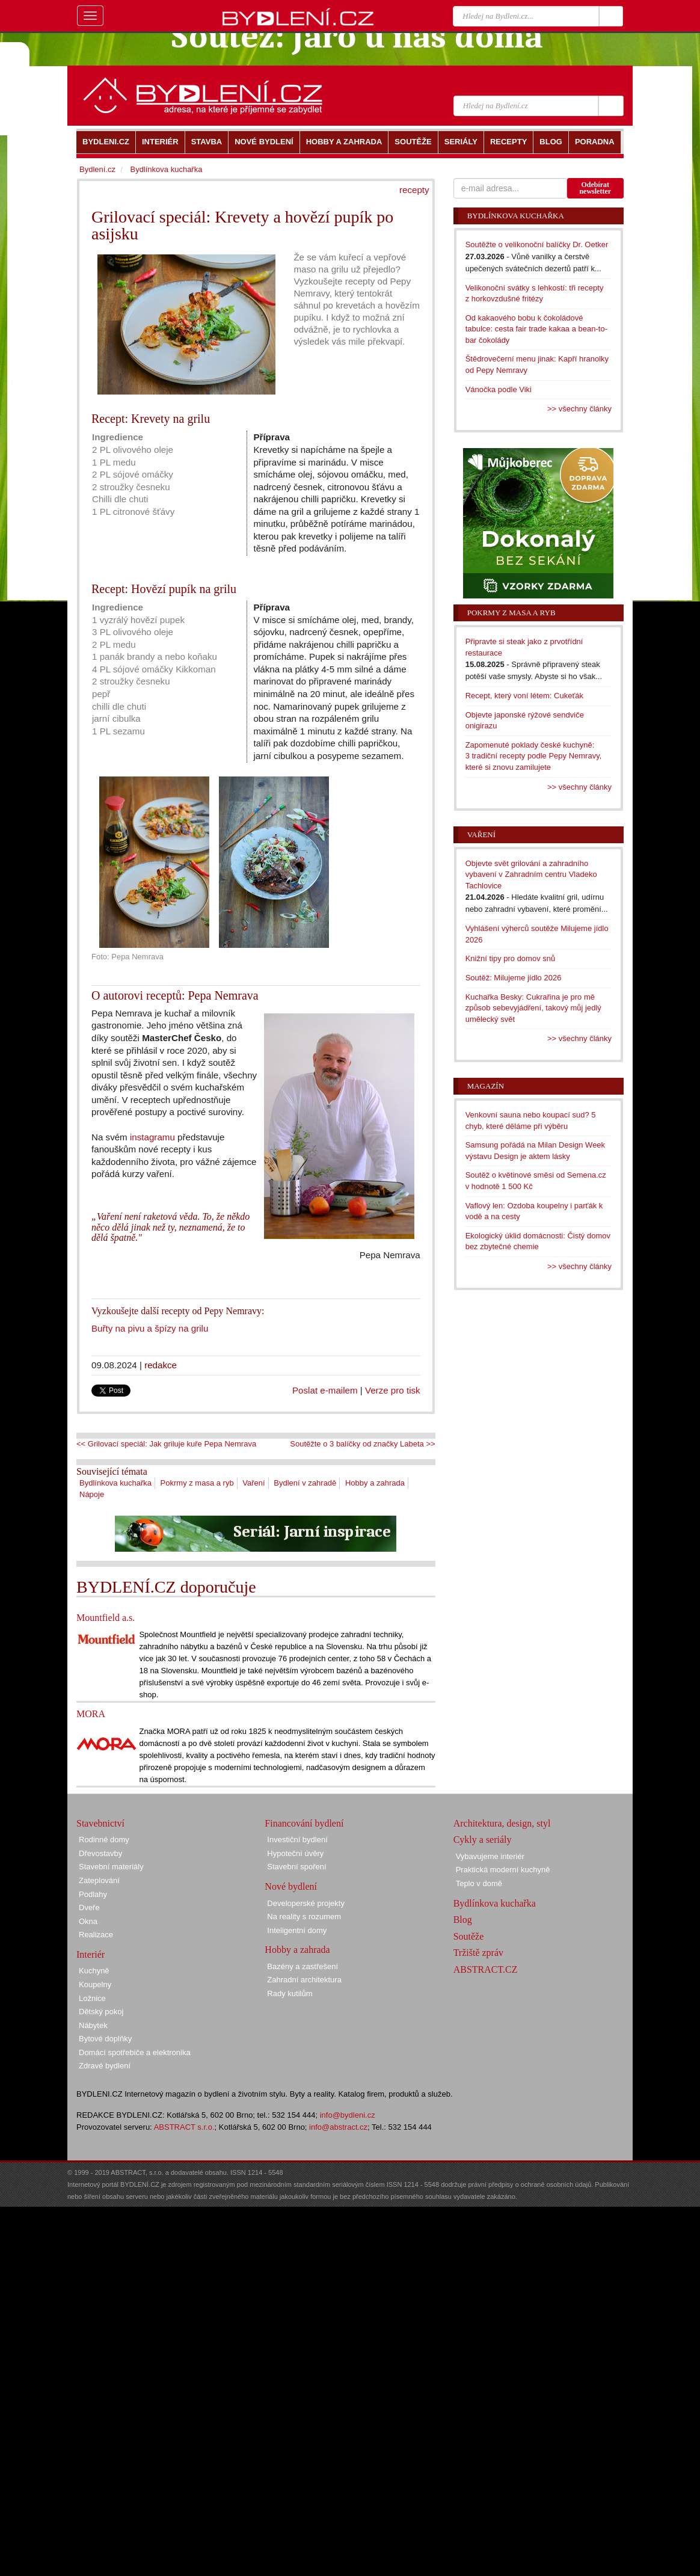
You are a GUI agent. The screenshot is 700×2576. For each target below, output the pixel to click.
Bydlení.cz (97, 169)
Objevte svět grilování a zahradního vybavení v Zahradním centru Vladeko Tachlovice (531, 874)
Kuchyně (94, 1970)
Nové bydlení (291, 1886)
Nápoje (91, 1494)
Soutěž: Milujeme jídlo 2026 (513, 977)
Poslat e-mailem (325, 1390)
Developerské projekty (306, 1903)
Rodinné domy (104, 1839)
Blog (462, 1919)
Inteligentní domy (297, 1930)
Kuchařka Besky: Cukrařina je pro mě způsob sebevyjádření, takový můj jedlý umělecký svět (533, 1008)
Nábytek (93, 2025)
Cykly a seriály (482, 1839)
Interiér (90, 1954)
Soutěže (468, 1936)
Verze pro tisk (392, 1390)
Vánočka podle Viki (498, 389)
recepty (414, 190)
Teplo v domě (479, 1883)
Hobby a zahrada (375, 1482)
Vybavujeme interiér (490, 1856)
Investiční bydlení (297, 1839)
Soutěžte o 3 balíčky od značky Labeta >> (362, 1443)
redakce (160, 1365)
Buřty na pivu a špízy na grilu (149, 1328)
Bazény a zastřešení (302, 1966)
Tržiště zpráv (478, 1952)
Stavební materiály (111, 1866)
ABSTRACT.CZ (485, 1969)
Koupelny (95, 1984)
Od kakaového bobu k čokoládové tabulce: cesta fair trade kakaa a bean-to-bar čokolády (536, 329)
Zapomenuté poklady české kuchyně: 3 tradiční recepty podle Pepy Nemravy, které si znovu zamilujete (533, 756)
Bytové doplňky (105, 2038)
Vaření (253, 1482)
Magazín (485, 1085)
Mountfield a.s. (105, 1617)
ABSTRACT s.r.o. (184, 2127)
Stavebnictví (100, 1823)
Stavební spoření (296, 1866)
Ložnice (92, 1998)
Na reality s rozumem (304, 1916)
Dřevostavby (100, 1853)
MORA (90, 1714)
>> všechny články (579, 408)
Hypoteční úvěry (295, 1853)
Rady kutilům (289, 1993)
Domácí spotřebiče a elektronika (135, 2052)
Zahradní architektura (304, 1979)
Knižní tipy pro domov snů (510, 958)
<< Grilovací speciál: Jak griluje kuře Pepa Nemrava (166, 1443)
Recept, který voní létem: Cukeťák (524, 695)
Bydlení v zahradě (305, 1482)
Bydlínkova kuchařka (115, 1482)
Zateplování (99, 1880)
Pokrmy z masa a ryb (197, 1482)
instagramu (152, 1137)
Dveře (89, 1907)
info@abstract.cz (338, 2127)
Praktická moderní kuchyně (503, 1869)
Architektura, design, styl (502, 1823)
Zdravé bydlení (104, 2065)
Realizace (96, 1934)
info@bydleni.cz (347, 2115)
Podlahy (93, 1894)
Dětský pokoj (101, 2011)
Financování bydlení (304, 1823)
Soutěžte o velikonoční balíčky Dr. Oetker (537, 244)
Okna (88, 1921)
